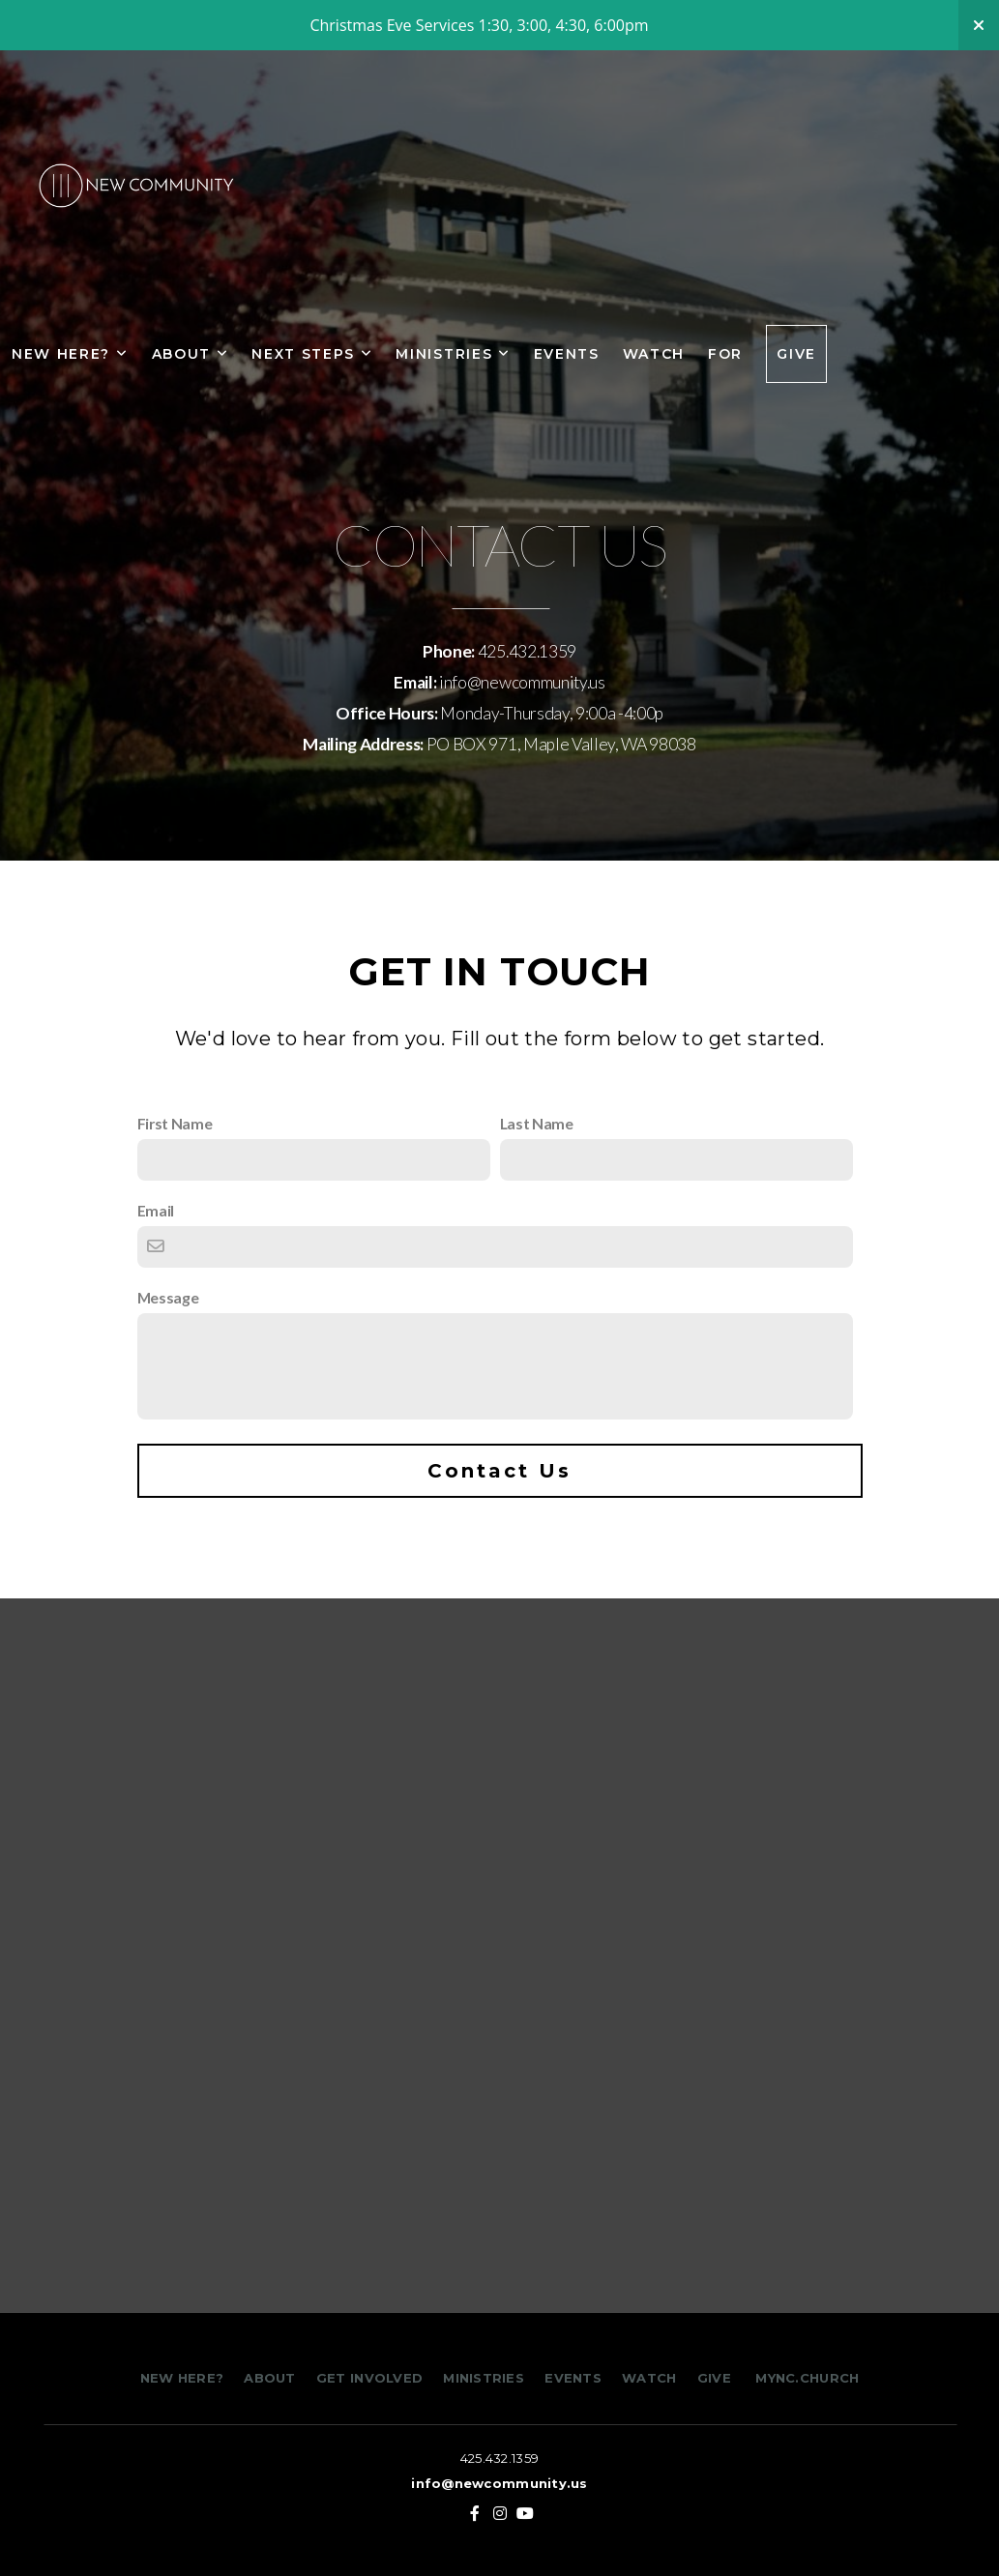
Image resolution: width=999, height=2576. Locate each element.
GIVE (714, 2378)
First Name (175, 1123)
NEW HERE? (184, 2378)
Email (155, 1210)
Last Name (536, 1123)
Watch (654, 354)
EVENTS (573, 2378)
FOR (725, 354)
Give (796, 354)
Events (567, 354)
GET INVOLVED (367, 2378)
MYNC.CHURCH (807, 2378)
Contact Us (499, 1470)
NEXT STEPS (311, 354)
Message (168, 1297)
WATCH (649, 2378)
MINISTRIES (485, 2378)
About (190, 354)
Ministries (453, 354)
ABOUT (269, 2378)
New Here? (70, 354)
